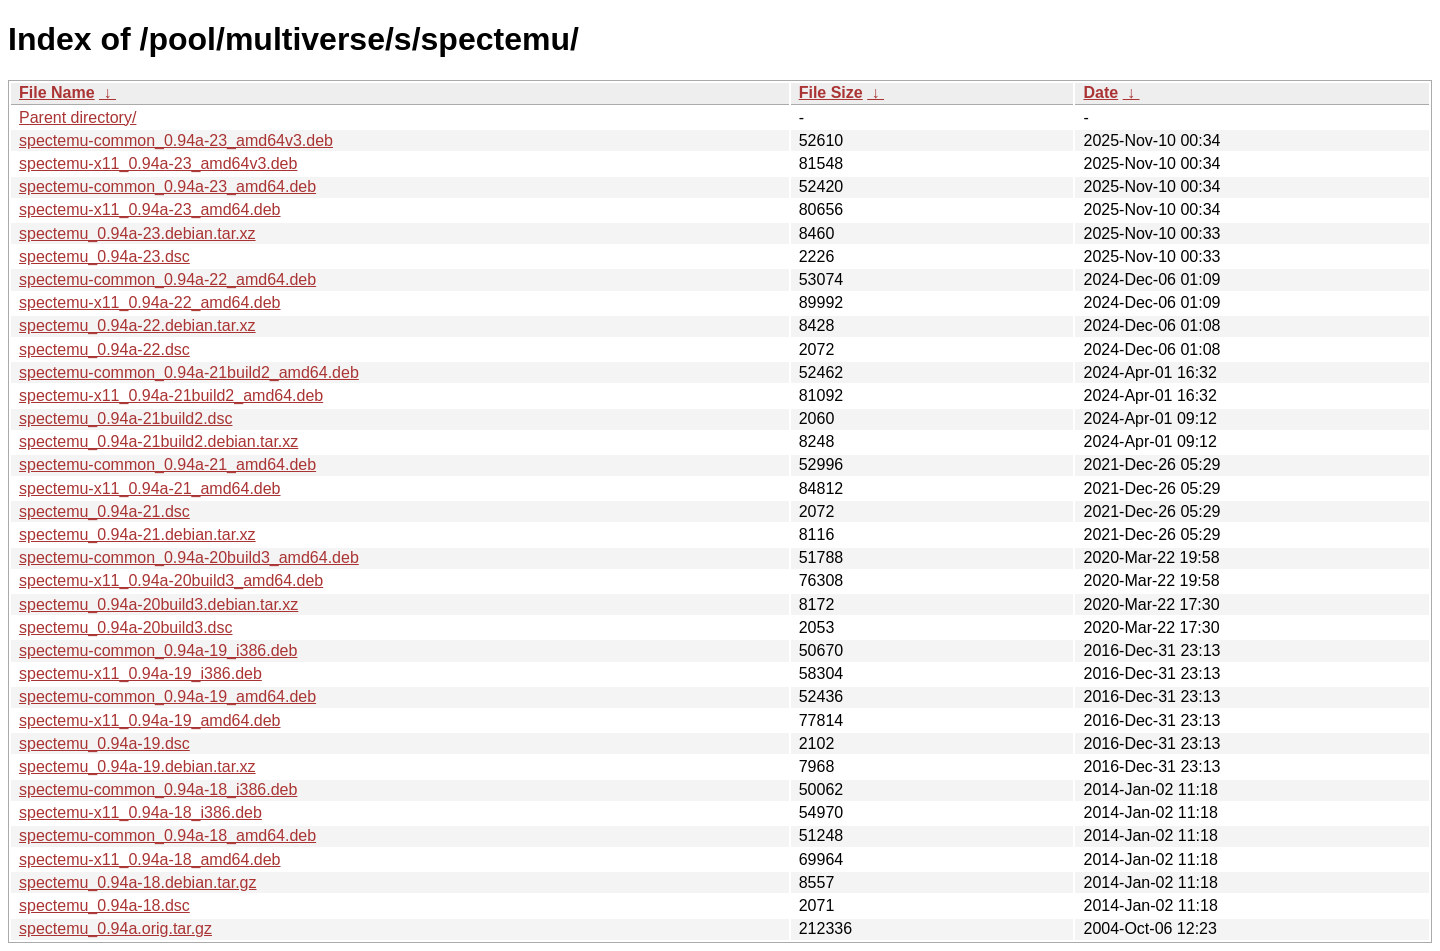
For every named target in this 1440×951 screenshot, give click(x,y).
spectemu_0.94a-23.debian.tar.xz (137, 233)
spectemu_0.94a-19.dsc (104, 743)
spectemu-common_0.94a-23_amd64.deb (167, 186)
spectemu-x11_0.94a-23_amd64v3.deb (158, 163)
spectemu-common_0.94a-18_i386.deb (158, 789)
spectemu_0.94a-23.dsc (104, 256)
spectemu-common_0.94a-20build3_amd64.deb (189, 557)
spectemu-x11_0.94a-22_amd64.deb (150, 302)
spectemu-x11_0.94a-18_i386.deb (140, 812)
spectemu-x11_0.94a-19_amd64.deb (150, 720)
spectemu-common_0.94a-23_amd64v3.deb (176, 140)
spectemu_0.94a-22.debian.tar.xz (137, 325)
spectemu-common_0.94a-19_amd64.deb (167, 696)
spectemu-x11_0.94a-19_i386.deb (140, 673)
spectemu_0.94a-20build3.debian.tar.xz (158, 604)
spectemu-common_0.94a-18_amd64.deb (167, 835)
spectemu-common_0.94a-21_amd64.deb (167, 464)
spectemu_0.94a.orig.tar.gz (115, 928)
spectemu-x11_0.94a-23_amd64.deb (150, 209)
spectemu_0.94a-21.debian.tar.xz (137, 534)
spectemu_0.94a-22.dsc (104, 349)
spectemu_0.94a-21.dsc (104, 511)
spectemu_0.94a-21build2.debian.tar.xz (158, 441)
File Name (57, 92)
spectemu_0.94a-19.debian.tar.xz (137, 766)
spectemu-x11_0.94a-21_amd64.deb (150, 488)
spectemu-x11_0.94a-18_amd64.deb (150, 859)
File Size (831, 92)
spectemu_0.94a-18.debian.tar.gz (138, 882)
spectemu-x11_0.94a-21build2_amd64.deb (171, 395)
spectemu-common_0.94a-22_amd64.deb (167, 279)
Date (1100, 92)
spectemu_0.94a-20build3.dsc (125, 627)
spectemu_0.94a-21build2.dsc (125, 418)
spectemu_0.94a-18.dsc (104, 905)
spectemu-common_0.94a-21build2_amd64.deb (189, 372)
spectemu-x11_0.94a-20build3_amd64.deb (171, 580)
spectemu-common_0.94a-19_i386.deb (158, 650)
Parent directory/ (77, 117)
